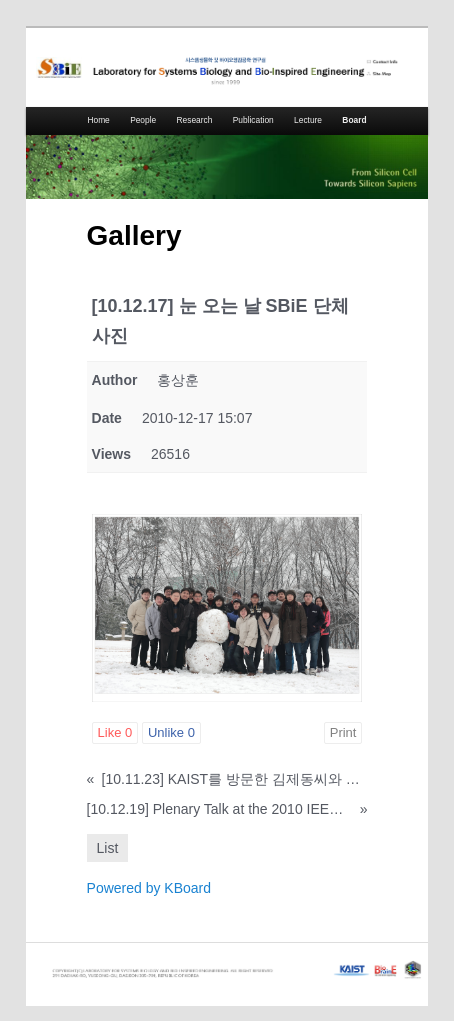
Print (343, 732)
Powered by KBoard (149, 888)
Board (354, 120)
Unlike (171, 732)
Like (115, 732)
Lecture (308, 120)
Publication (253, 120)
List (108, 848)
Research (195, 120)
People (143, 120)
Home (98, 120)
